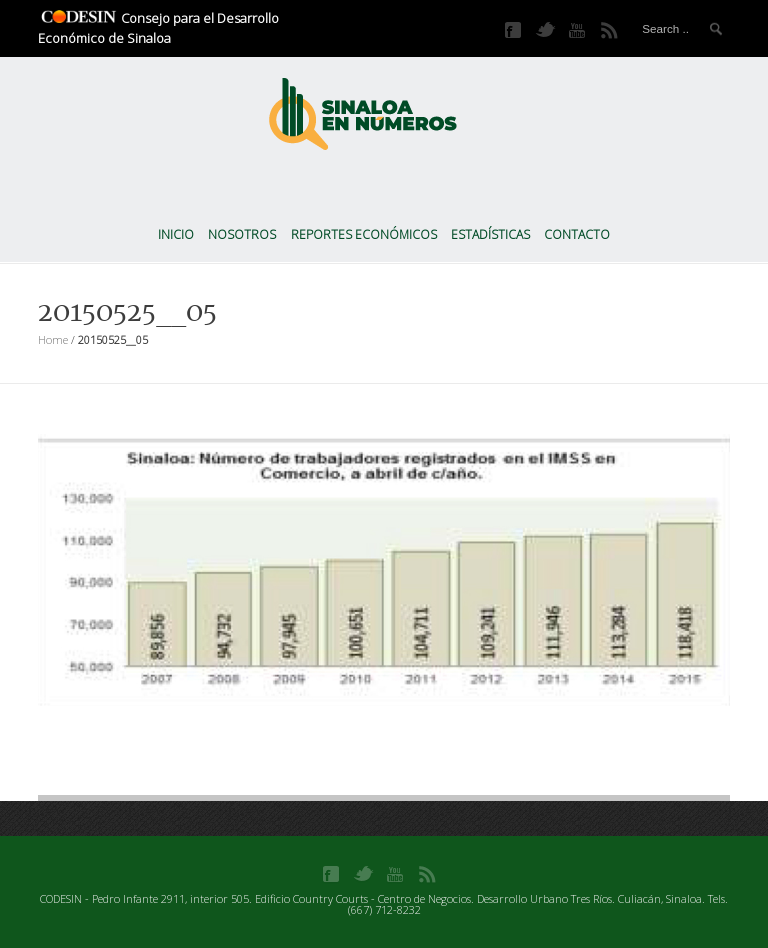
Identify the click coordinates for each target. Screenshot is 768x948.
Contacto (577, 234)
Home (53, 339)
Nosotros (242, 234)
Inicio (176, 234)
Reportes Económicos (364, 234)
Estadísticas (490, 234)
